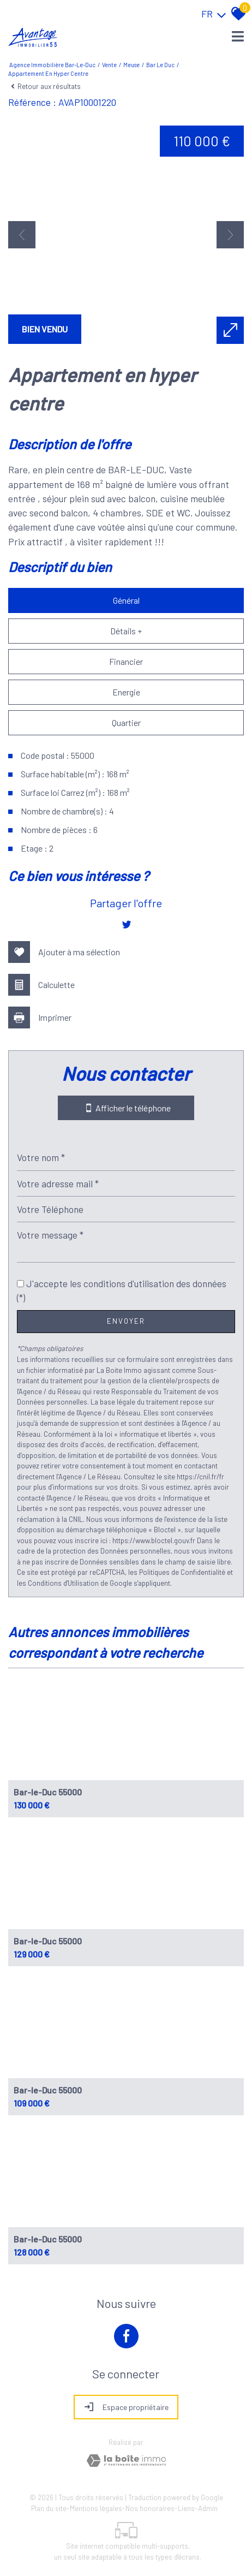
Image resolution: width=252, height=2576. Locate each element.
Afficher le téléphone (126, 1108)
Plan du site (49, 2508)
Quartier (126, 722)
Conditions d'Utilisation (63, 1583)
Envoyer (126, 1321)
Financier (126, 661)
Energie (126, 692)
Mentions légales (96, 2508)
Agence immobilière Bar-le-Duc (52, 64)
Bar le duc (160, 64)
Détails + (126, 631)
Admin (208, 2508)
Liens (186, 2508)
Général (126, 600)
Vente (109, 64)
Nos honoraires (150, 2508)
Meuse (131, 64)
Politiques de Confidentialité (182, 1572)
